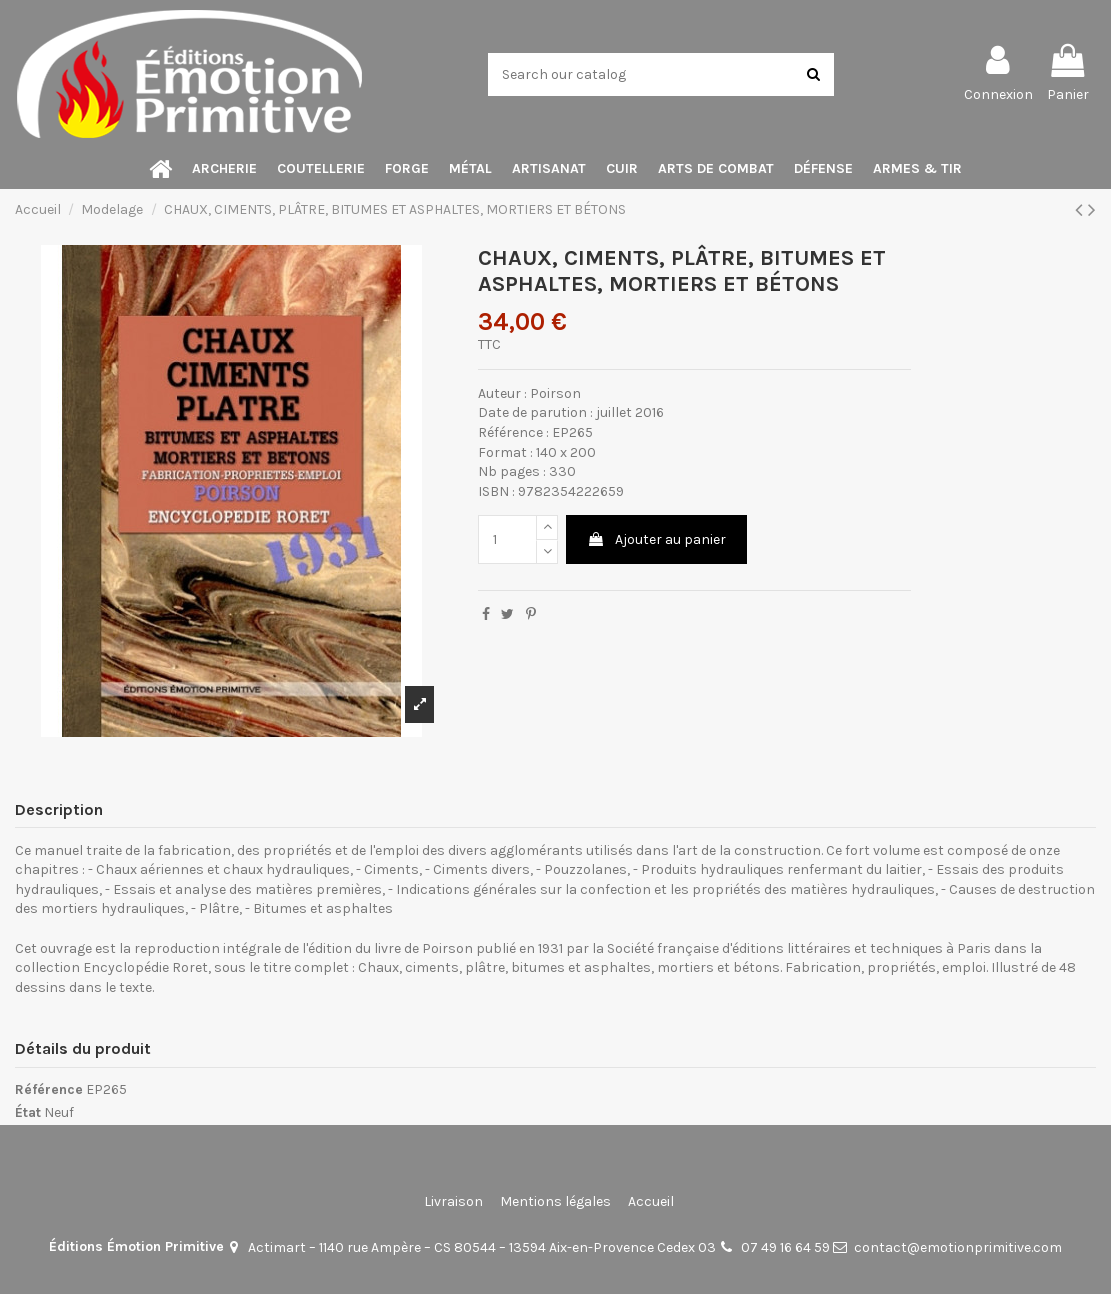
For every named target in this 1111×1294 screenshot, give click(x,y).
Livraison (453, 1201)
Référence (49, 1089)
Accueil (651, 1201)
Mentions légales (555, 1201)
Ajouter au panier (656, 539)
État (28, 1112)
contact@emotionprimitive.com (958, 1247)
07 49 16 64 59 (785, 1247)
